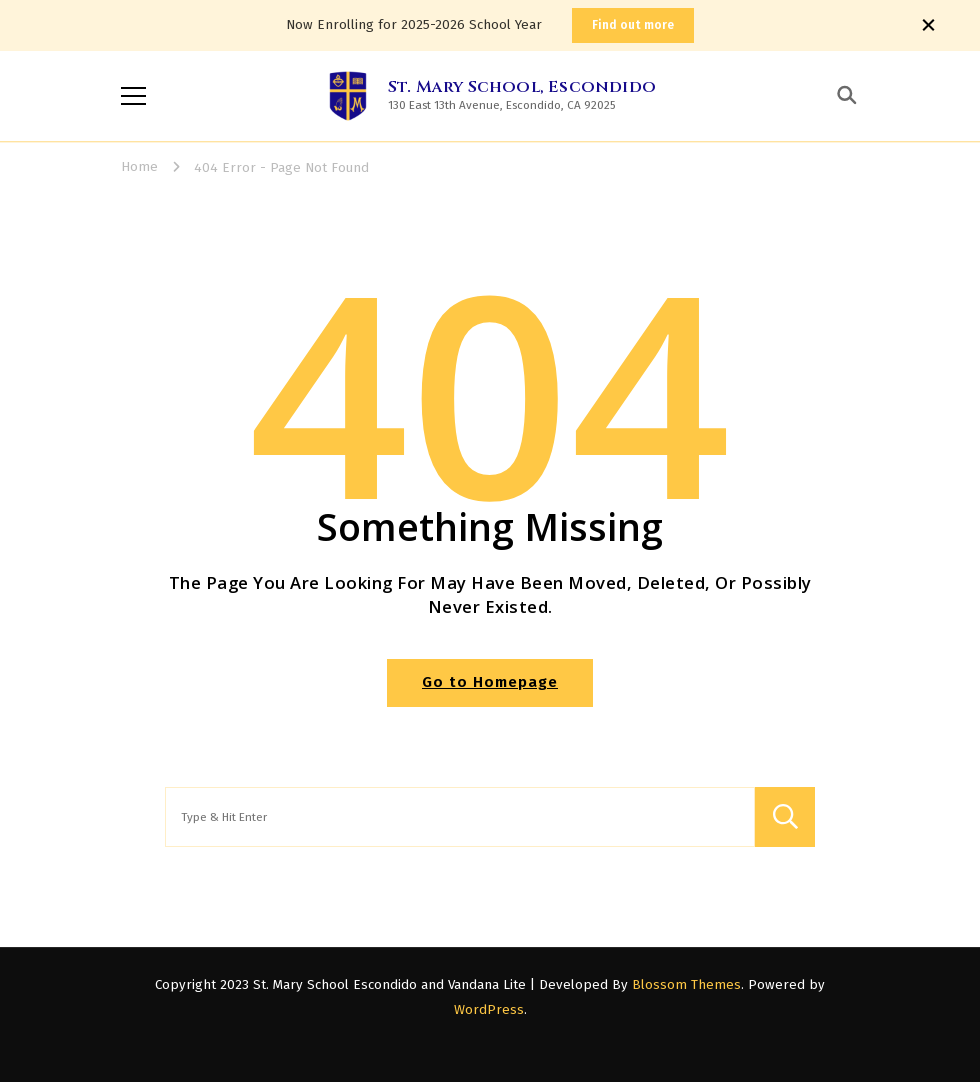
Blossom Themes (686, 985)
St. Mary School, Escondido (522, 87)
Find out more (633, 25)
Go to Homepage (490, 682)
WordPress (489, 1010)
